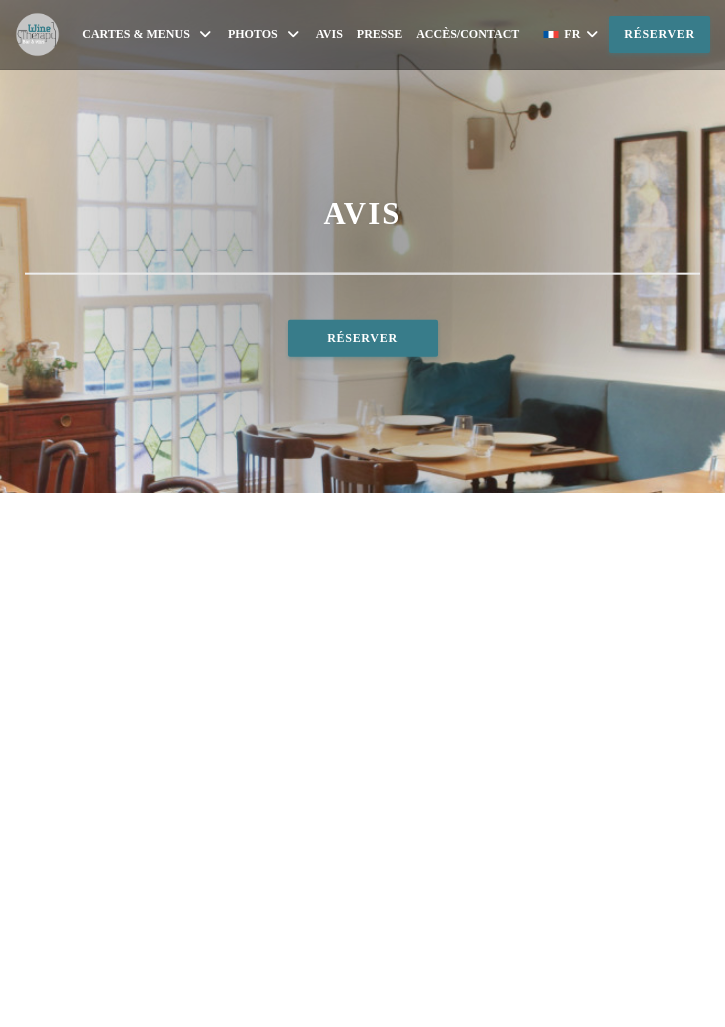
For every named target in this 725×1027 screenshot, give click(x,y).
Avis (329, 34)
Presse (379, 34)
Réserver (659, 34)
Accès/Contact (467, 34)
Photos (265, 34)
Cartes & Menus (148, 34)
